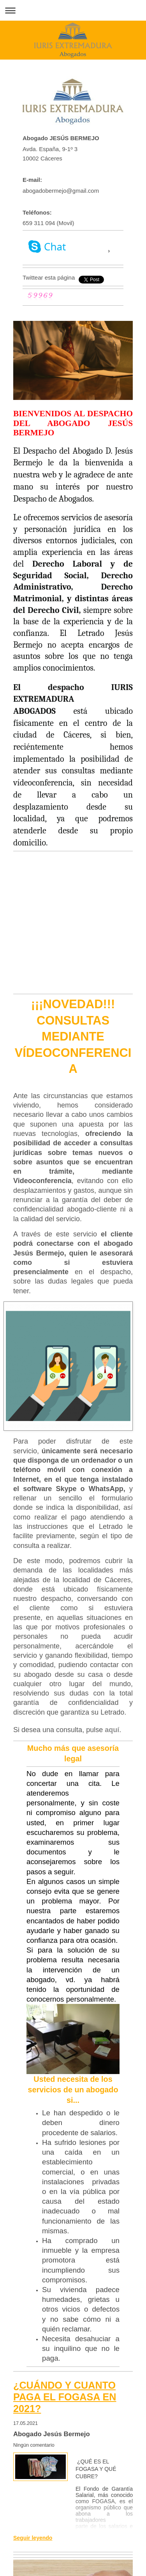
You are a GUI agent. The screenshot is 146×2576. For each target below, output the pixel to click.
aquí (112, 1730)
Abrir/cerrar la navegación (73, 10)
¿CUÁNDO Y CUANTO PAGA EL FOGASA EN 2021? (64, 2397)
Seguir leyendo (32, 2538)
